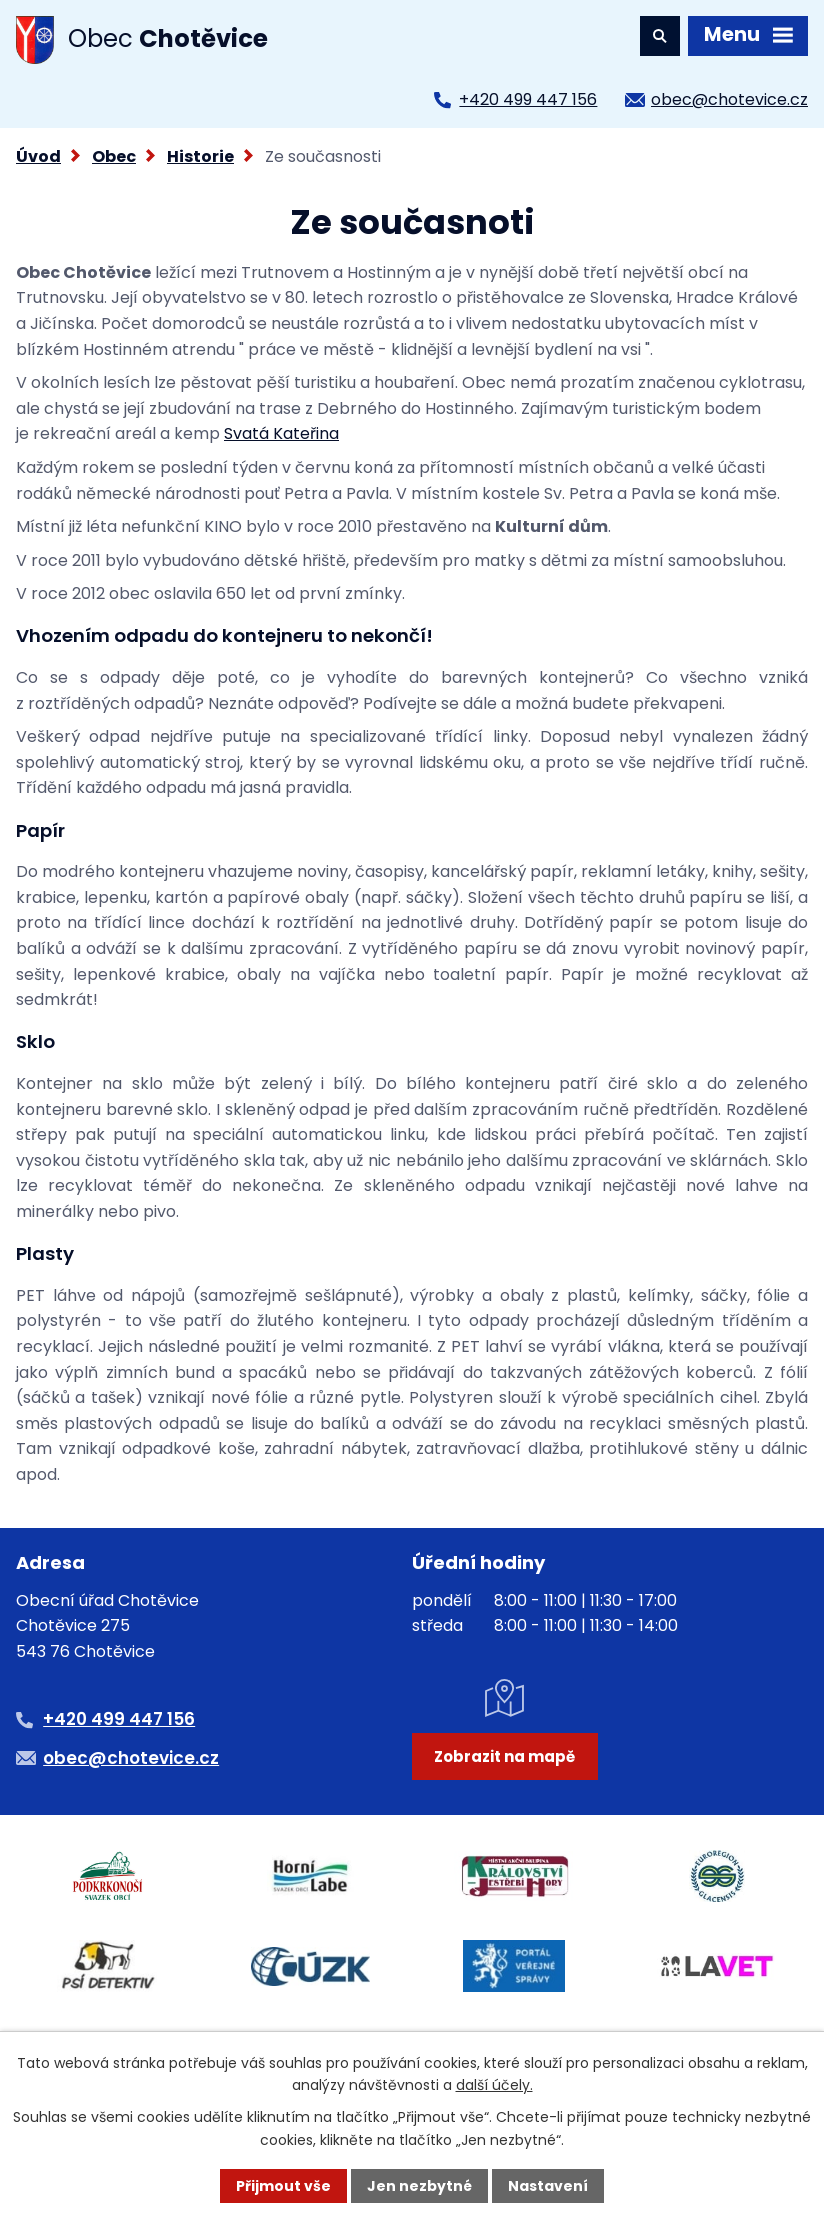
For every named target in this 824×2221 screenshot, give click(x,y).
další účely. (494, 2085)
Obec (114, 156)
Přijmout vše (283, 2186)
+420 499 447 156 (528, 99)
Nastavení (548, 2186)
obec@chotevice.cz (729, 99)
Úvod (38, 156)
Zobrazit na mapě (504, 1756)
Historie (200, 156)
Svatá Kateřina (281, 433)
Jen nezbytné (419, 2186)
